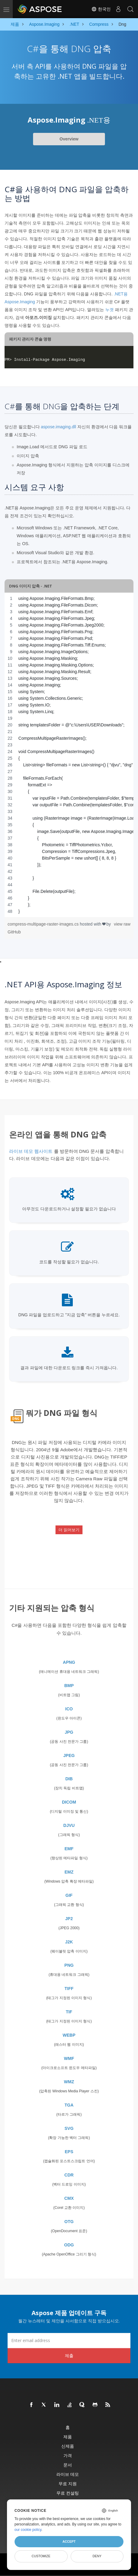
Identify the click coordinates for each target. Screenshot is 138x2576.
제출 (69, 2355)
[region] (69, 755)
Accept (69, 2541)
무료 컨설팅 (67, 2493)
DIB (68, 1778)
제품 (67, 2436)
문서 (67, 2465)
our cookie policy (28, 2530)
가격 (67, 2455)
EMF (69, 1848)
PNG (68, 1965)
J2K (69, 1941)
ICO (69, 1708)
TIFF (69, 1988)
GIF (69, 1895)
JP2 (69, 1918)
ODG (69, 2244)
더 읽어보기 (69, 1530)
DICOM (69, 1802)
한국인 (101, 9)
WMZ (69, 2081)
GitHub (14, 931)
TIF (69, 2011)
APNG (69, 1662)
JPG (69, 1732)
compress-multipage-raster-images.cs (44, 924)
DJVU (69, 1825)
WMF (69, 2058)
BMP (69, 1685)
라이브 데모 (67, 2474)
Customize (41, 2556)
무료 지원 (68, 2483)
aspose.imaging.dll (58, 426)
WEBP (69, 2035)
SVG (69, 2128)
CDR (68, 2175)
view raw (122, 924)
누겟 (109, 309)
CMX (69, 2198)
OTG (68, 2221)
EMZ (69, 1872)
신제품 (67, 2446)
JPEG (69, 1755)
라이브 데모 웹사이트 (30, 1151)
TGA (69, 2105)
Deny (97, 2556)
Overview (68, 139)
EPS (69, 2151)
